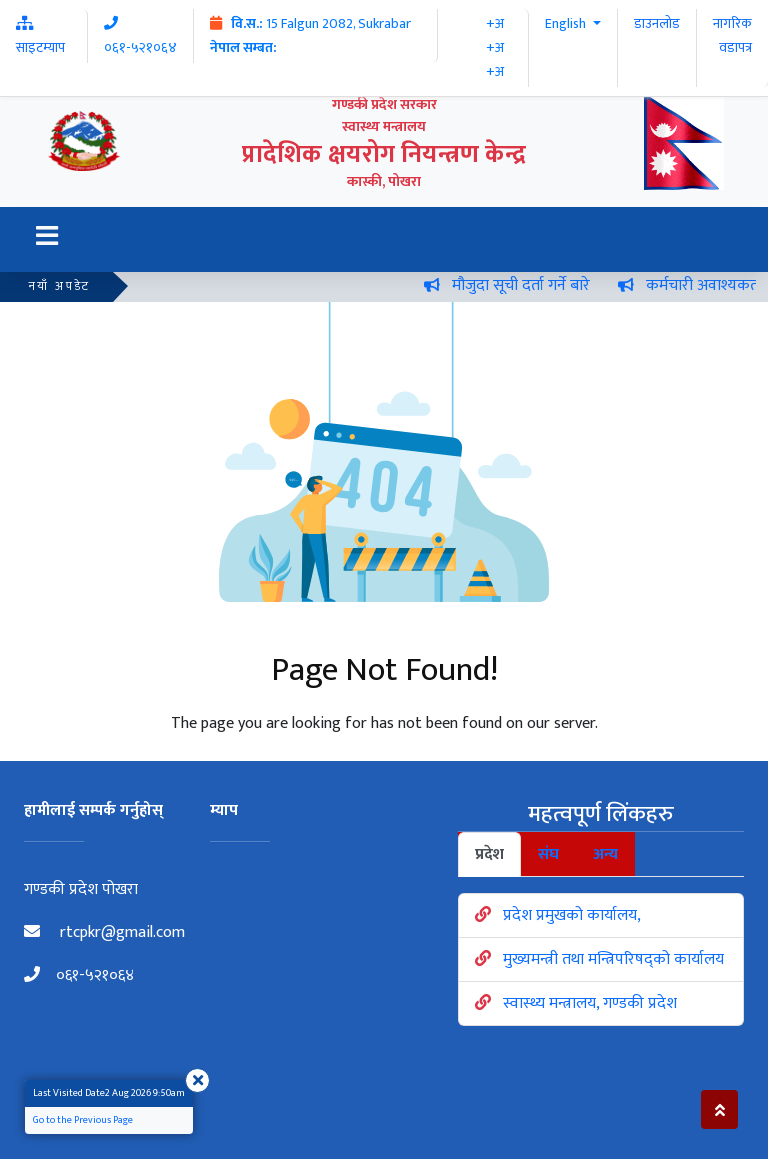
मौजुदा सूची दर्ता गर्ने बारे (528, 285)
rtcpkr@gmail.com (104, 932)
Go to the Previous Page (83, 1120)
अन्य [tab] (605, 854)
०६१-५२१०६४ (79, 975)
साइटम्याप (40, 37)
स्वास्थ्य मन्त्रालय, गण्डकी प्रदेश (590, 1003)
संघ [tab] (548, 854)
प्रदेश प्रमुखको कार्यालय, (572, 915)
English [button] (567, 23)
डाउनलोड (657, 23)
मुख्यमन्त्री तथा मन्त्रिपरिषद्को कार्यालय (613, 959)
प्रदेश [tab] (489, 854)
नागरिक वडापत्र (732, 35)
